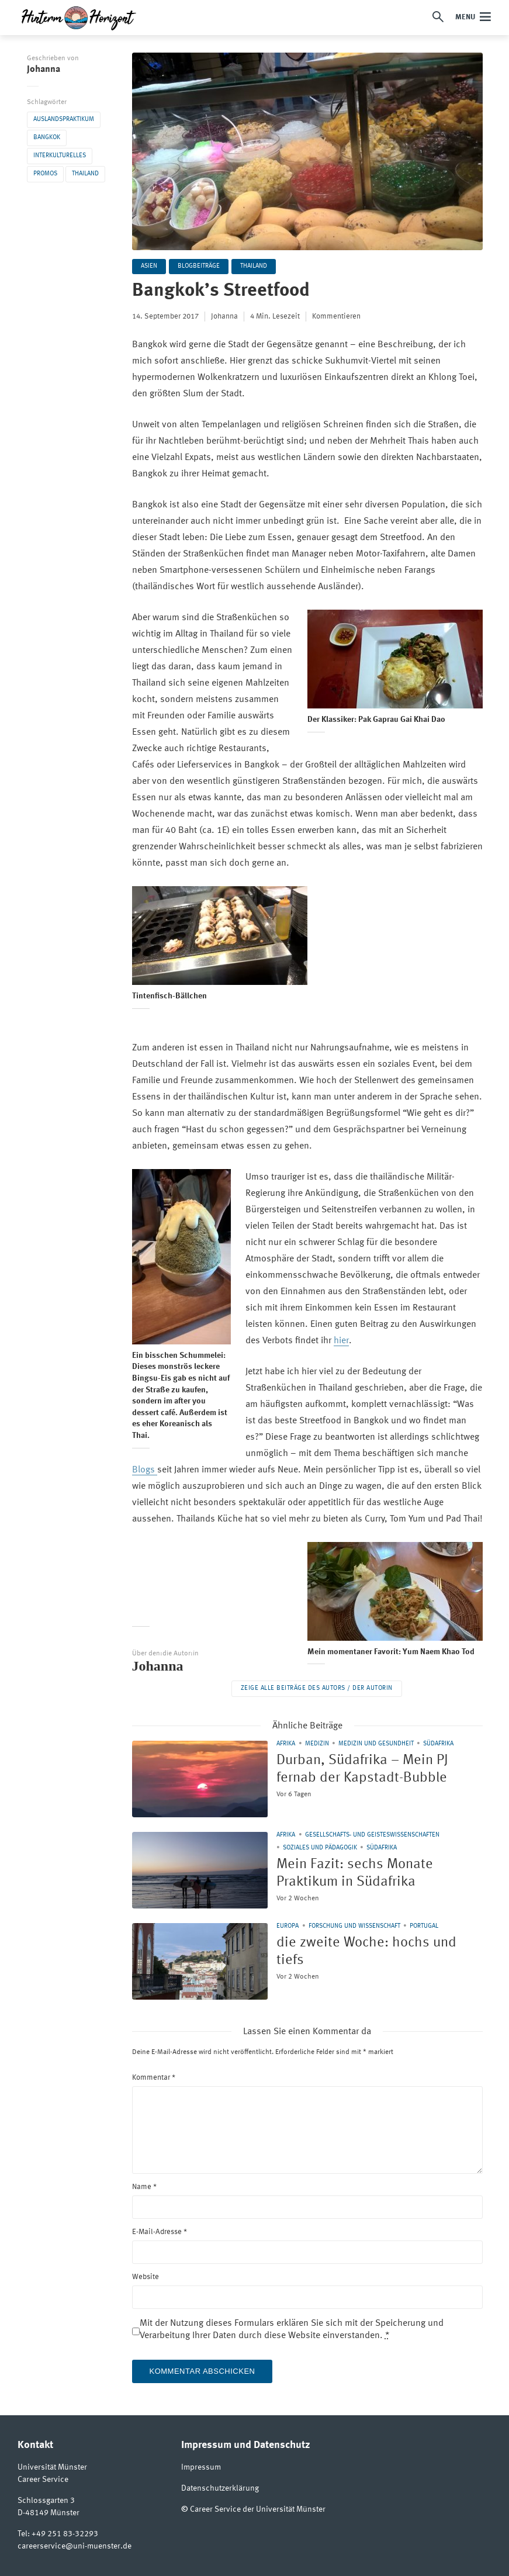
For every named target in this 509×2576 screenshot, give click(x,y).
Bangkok (46, 137)
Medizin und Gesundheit (376, 1744)
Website (145, 2277)
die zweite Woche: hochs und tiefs (366, 1952)
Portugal (424, 1926)
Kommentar (153, 2077)
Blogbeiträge (199, 266)
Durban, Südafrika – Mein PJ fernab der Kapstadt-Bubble (362, 1769)
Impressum (201, 2467)
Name (144, 2187)
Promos (45, 174)
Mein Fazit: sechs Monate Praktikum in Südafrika (354, 1873)
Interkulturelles (59, 156)
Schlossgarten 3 (46, 2501)
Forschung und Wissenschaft (354, 1926)
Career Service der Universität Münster (258, 2509)
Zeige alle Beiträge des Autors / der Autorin (317, 1688)
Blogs (144, 1470)
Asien (149, 266)
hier (341, 1341)
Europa (287, 1926)
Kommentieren (336, 316)
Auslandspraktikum (63, 119)
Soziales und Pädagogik (320, 1848)
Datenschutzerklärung (220, 2488)
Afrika (285, 1744)
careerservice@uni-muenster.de (74, 2546)
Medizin (317, 1744)
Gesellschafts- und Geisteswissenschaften (372, 1835)
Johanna (43, 69)
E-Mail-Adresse (159, 2232)
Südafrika (438, 1744)
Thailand (85, 174)
